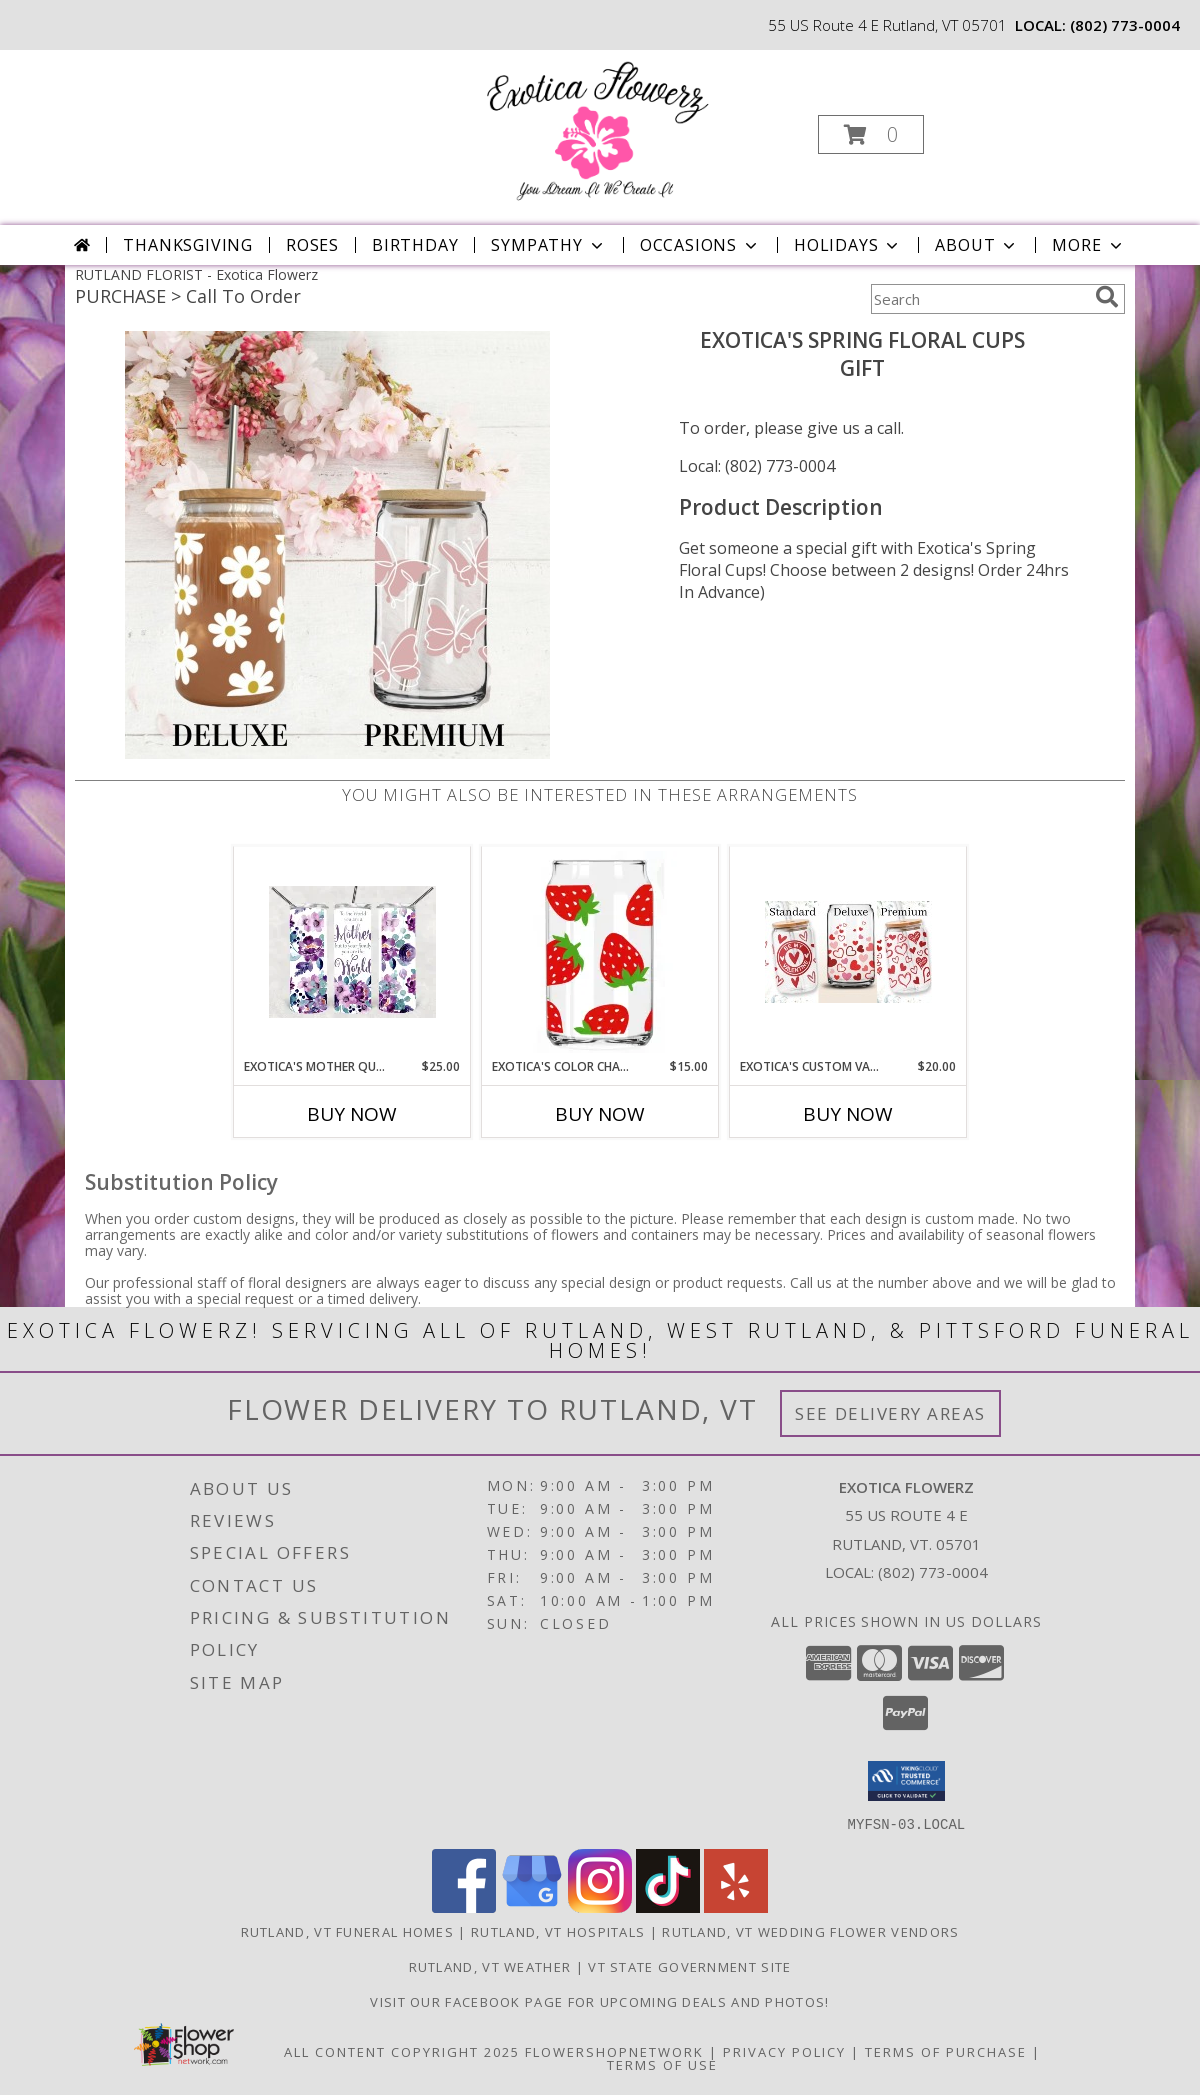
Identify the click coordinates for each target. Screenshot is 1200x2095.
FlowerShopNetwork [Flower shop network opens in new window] (614, 2051)
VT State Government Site (689, 1966)
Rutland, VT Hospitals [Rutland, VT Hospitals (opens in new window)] (558, 1931)
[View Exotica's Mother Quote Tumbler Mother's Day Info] (352, 952)
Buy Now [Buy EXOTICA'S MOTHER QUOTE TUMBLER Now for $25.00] (352, 1114)
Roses (312, 245)
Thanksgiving (188, 245)
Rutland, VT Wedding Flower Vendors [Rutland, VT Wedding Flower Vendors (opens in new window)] (810, 1931)
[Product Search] (979, 299)
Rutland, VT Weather (490, 1966)
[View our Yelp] (736, 1906)
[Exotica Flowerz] (598, 128)
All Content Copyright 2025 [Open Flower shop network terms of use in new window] (402, 2051)
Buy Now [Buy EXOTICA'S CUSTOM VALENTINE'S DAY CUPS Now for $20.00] (848, 1114)
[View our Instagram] (600, 1906)
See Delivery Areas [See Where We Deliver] (890, 1413)
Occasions (700, 245)
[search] (1107, 297)
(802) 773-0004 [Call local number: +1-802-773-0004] (1125, 25)
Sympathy (548, 245)
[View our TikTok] (668, 1906)
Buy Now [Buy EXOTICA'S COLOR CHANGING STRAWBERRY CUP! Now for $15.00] (600, 1114)
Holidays (848, 245)
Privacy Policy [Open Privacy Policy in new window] (784, 2051)
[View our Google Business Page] (532, 1906)
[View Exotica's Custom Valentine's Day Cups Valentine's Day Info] (848, 952)
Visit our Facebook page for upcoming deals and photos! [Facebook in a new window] (599, 2001)
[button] (871, 134)
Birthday (415, 245)
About (977, 245)
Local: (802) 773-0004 (757, 466)
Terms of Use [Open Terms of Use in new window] (662, 2064)
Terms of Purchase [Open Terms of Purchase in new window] (946, 2051)
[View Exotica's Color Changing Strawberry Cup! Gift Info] (600, 952)
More (1088, 245)
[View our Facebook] (464, 1906)
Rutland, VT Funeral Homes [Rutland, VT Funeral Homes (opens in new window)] (348, 1931)
